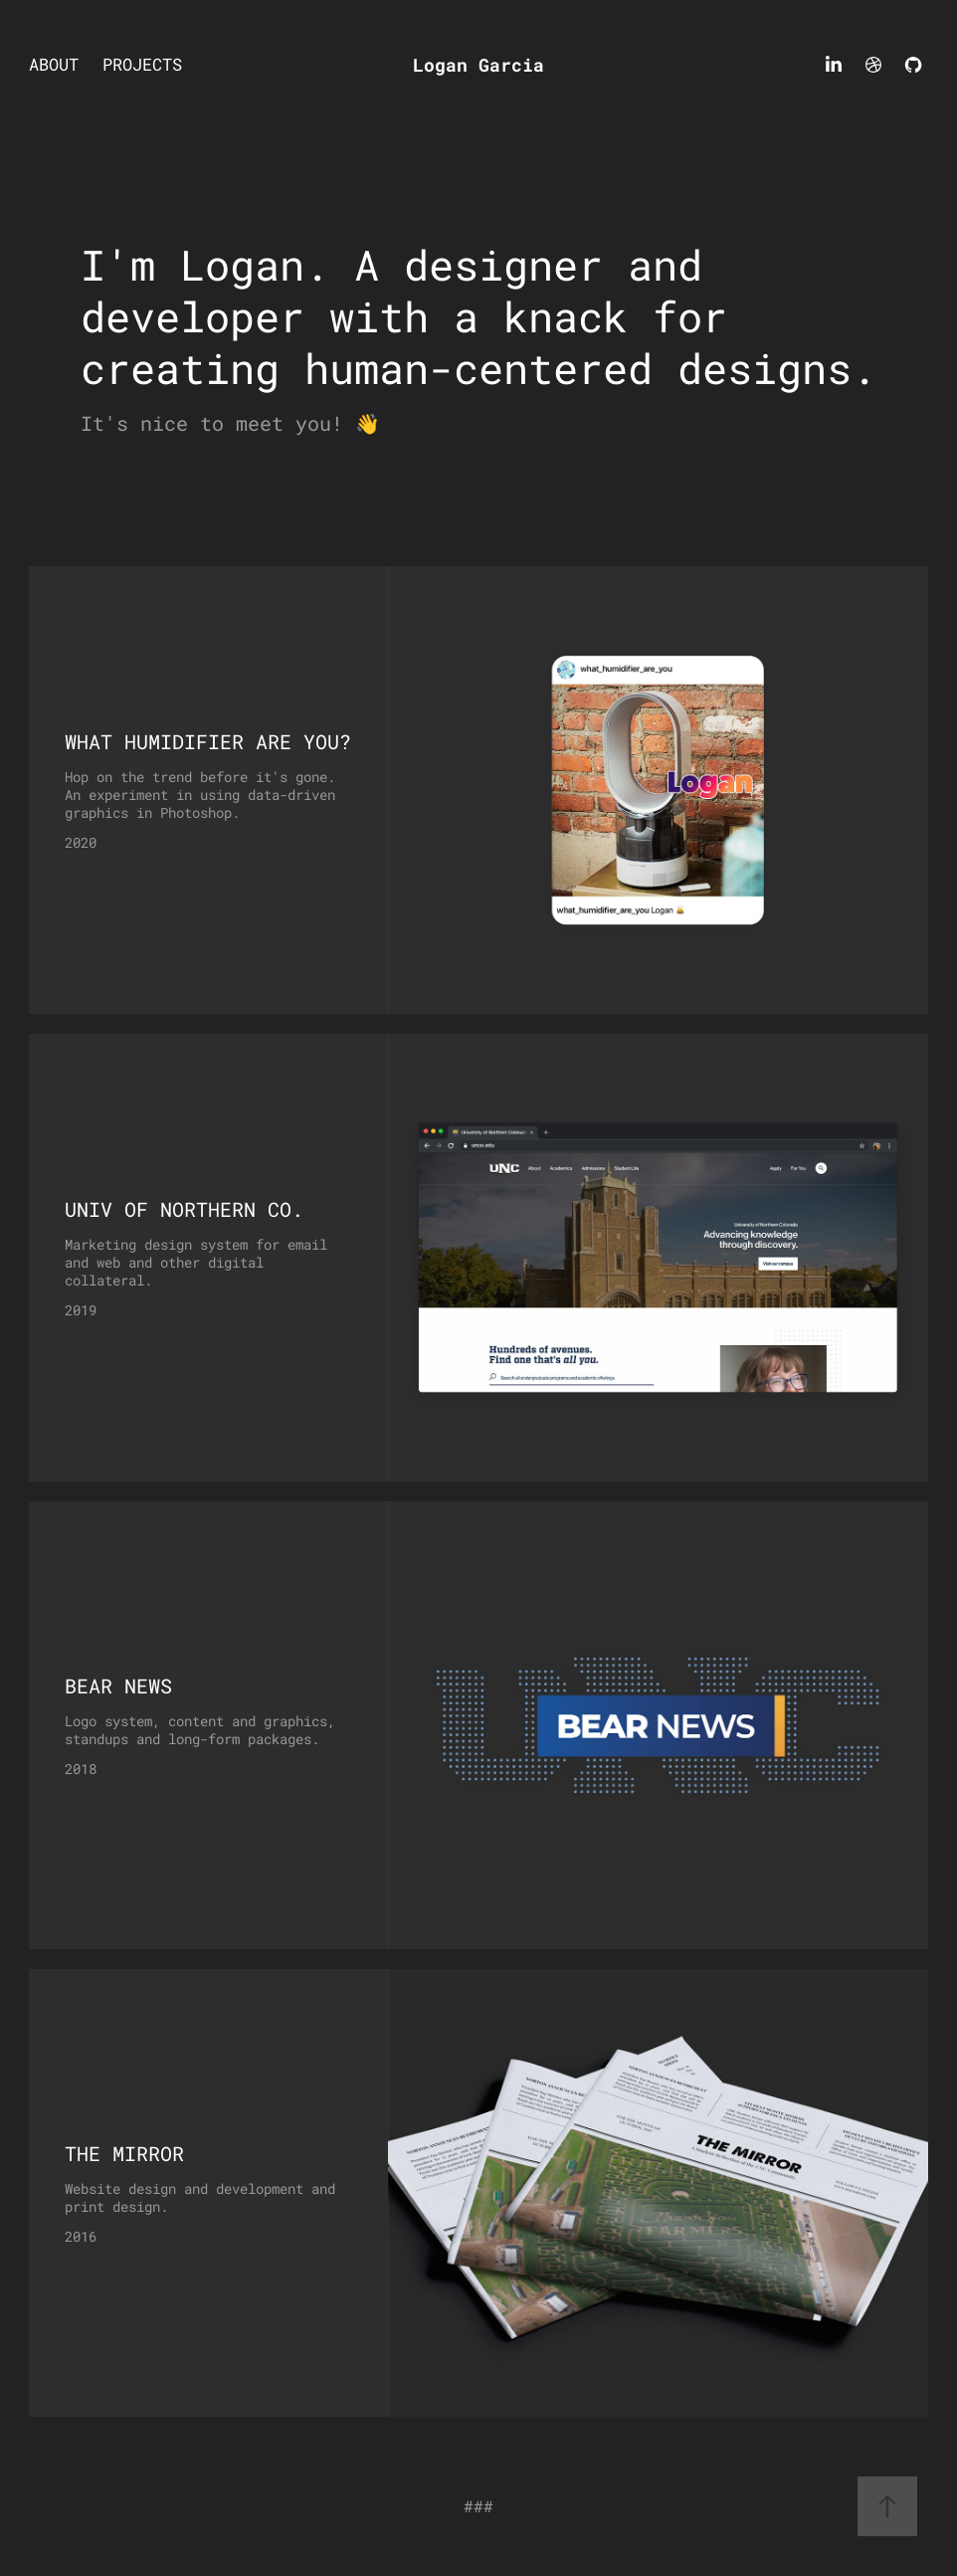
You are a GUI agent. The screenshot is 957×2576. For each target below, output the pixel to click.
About (54, 64)
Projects (142, 64)
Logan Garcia (478, 65)
